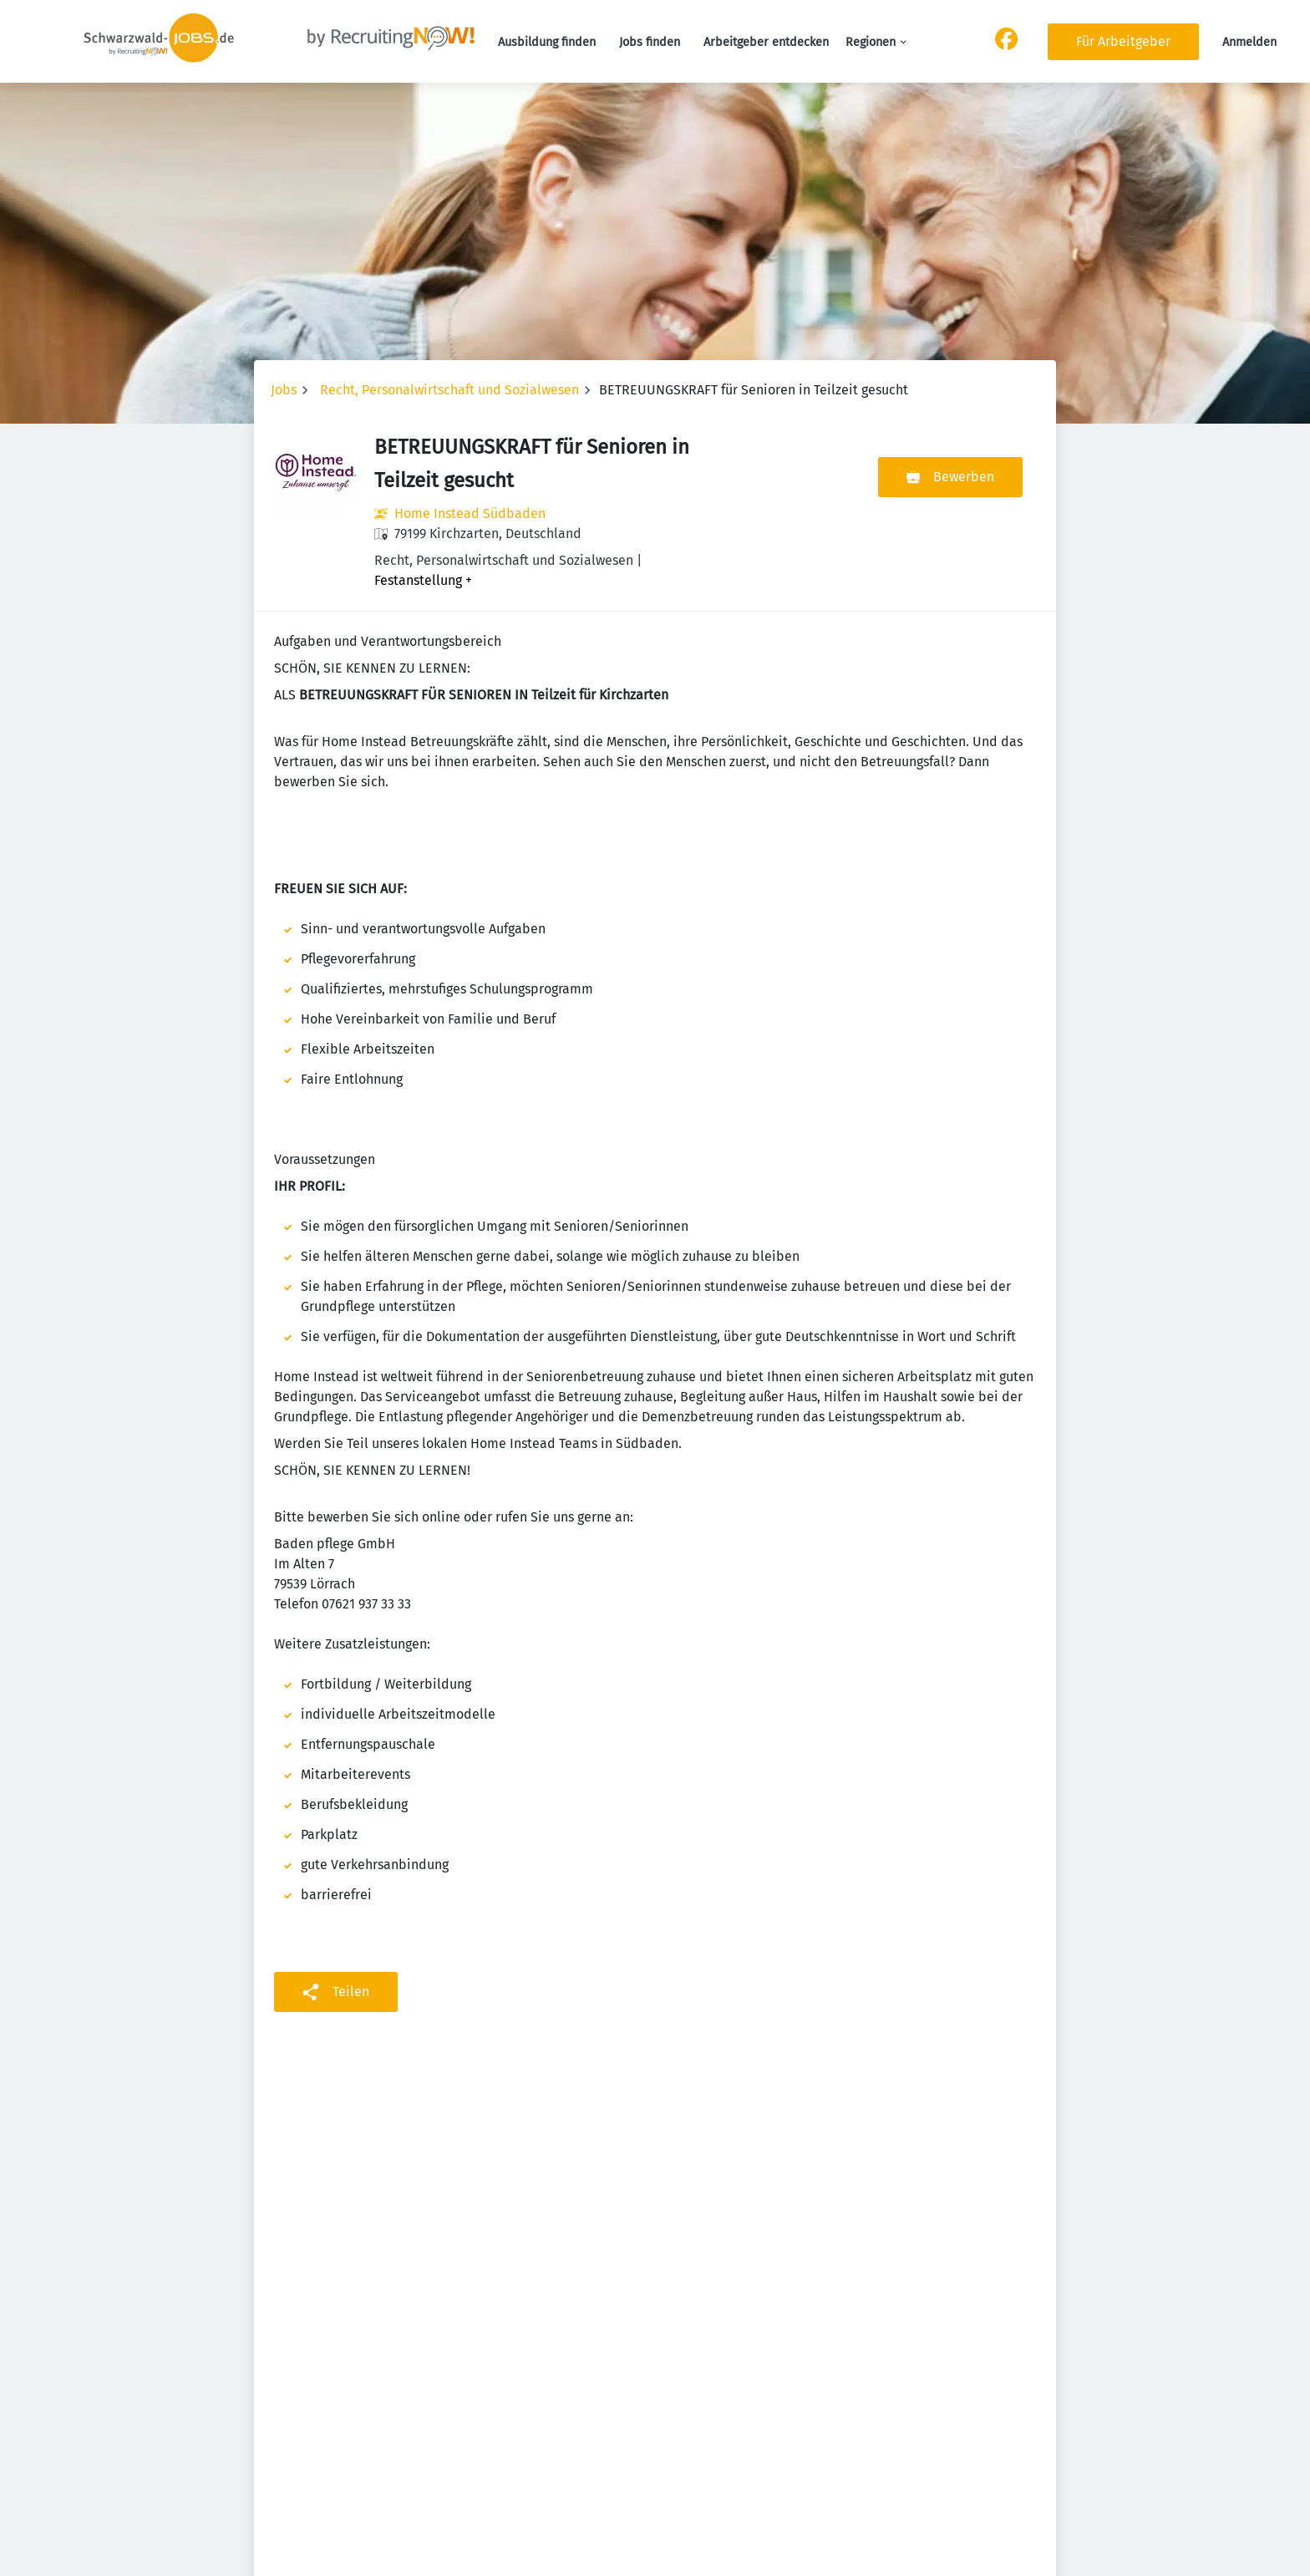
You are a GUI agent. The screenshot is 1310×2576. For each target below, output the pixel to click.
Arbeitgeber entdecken (766, 42)
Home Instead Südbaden (470, 513)
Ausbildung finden (547, 42)
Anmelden (1249, 42)
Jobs (284, 390)
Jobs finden (649, 42)
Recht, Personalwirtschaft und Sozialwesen (449, 390)
